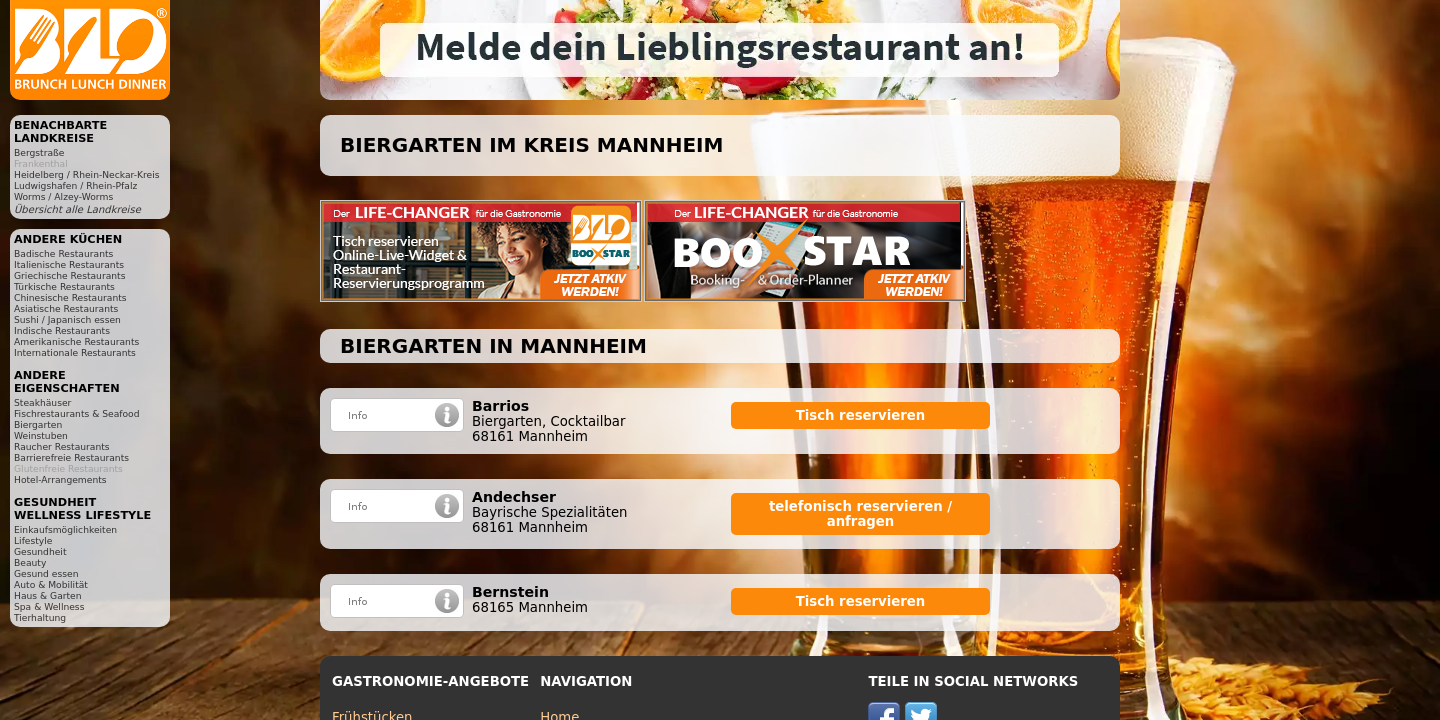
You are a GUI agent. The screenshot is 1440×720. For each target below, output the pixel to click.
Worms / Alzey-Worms (63, 196)
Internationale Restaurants (75, 352)
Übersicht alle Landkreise (77, 209)
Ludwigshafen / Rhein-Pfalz (75, 185)
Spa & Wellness (49, 606)
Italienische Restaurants (69, 264)
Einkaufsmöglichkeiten (65, 529)
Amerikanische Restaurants (76, 341)
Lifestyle (33, 540)
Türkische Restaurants (64, 286)
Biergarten (38, 424)
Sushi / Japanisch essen (67, 319)
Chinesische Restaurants (70, 297)
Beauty (30, 562)
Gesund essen (46, 573)
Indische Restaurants (62, 330)
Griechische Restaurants (69, 275)
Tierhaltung (40, 617)
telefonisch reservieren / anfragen (860, 514)
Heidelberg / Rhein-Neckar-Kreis (87, 174)
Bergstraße (39, 152)
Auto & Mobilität (51, 584)
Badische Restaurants (63, 253)
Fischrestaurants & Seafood (77, 413)
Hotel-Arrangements (60, 479)
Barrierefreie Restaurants (71, 457)
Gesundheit (40, 551)
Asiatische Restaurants (66, 308)
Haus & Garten (48, 595)
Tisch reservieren (861, 415)
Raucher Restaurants (62, 446)
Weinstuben (41, 435)
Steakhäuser (42, 402)
